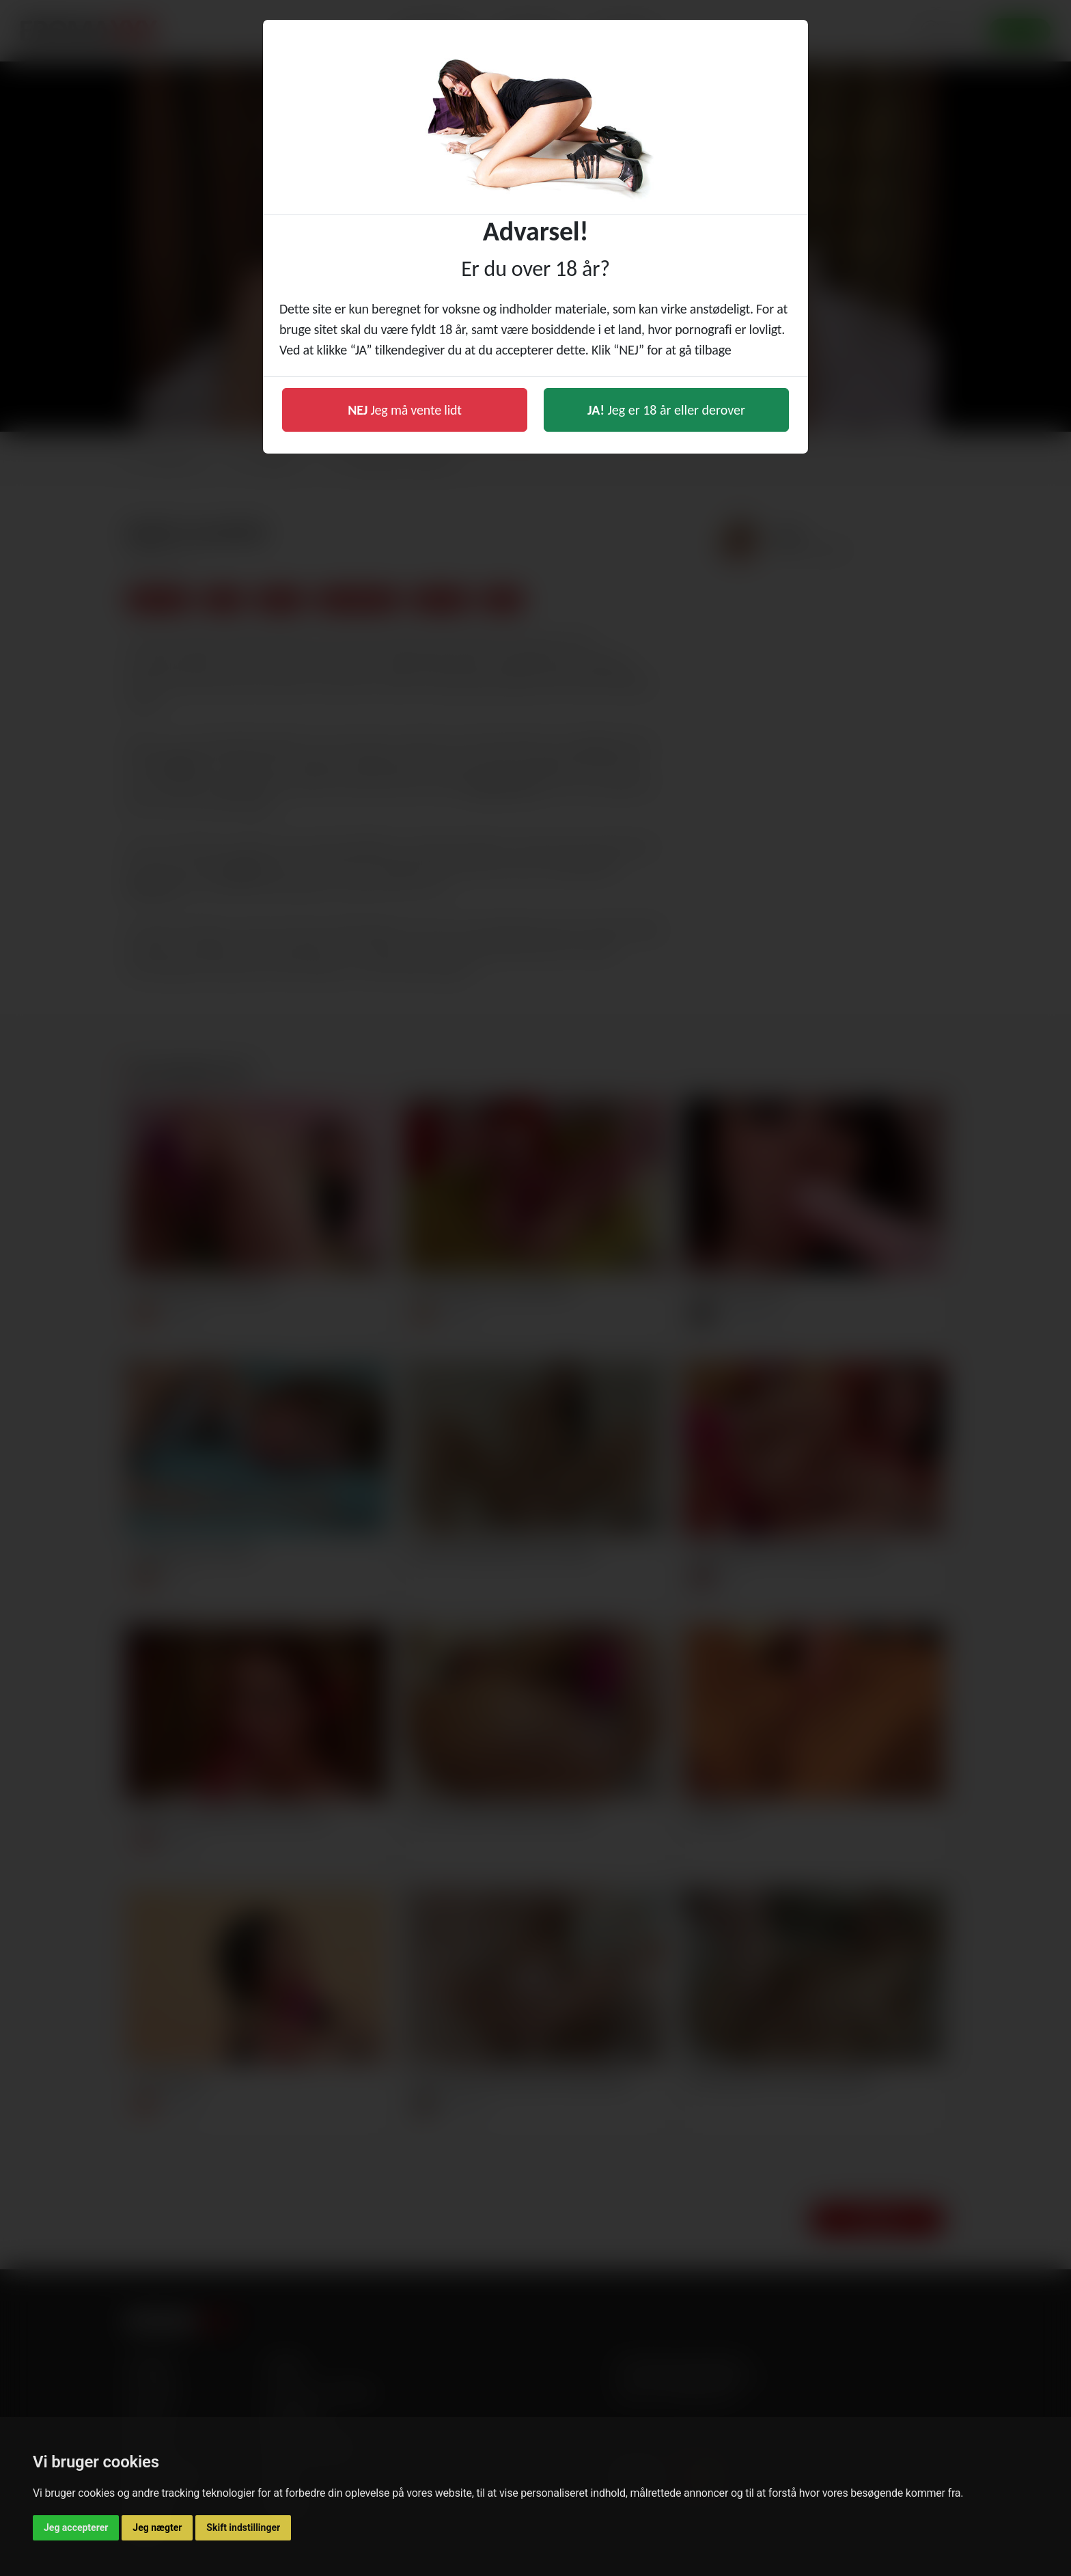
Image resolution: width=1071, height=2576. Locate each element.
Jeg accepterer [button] (76, 2527)
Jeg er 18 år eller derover (666, 410)
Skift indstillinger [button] (243, 2527)
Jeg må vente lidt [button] (405, 410)
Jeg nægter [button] (157, 2527)
